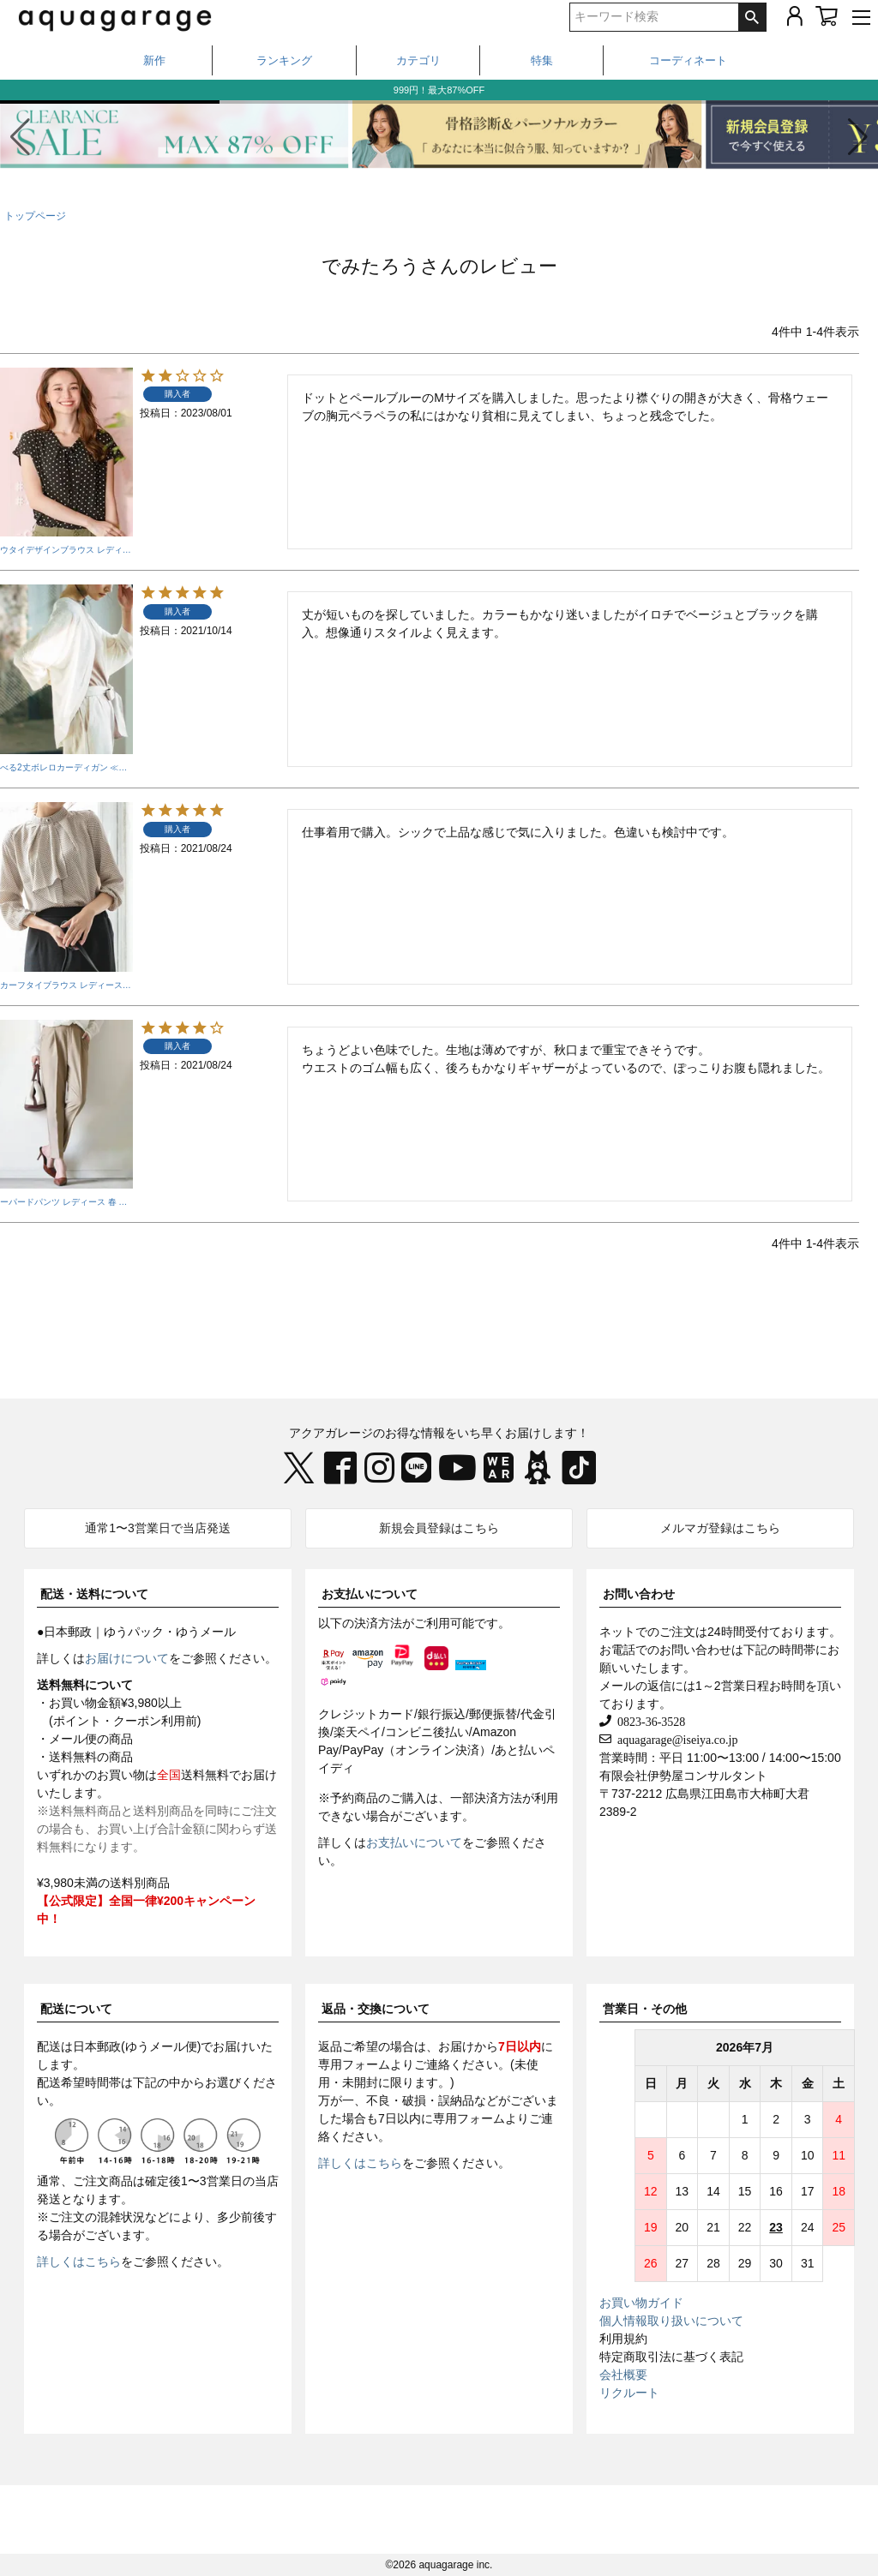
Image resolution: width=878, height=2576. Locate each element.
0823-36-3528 (648, 1721)
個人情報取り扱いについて (671, 2320)
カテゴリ (418, 60)
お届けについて (127, 1658)
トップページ (35, 216)
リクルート (629, 2392)
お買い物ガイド (641, 2302)
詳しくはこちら (79, 2261)
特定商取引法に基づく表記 (671, 2356)
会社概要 (623, 2374)
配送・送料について (94, 1594)
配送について (76, 2009)
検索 (752, 17)
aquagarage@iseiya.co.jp (674, 1739)
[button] (857, 137)
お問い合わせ (639, 1594)
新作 (154, 60)
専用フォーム (354, 2064)
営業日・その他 (645, 2009)
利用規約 (623, 2338)
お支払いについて (370, 1594)
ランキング (284, 60)
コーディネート (688, 60)
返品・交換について (376, 2009)
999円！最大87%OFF (439, 90)
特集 (542, 60)
